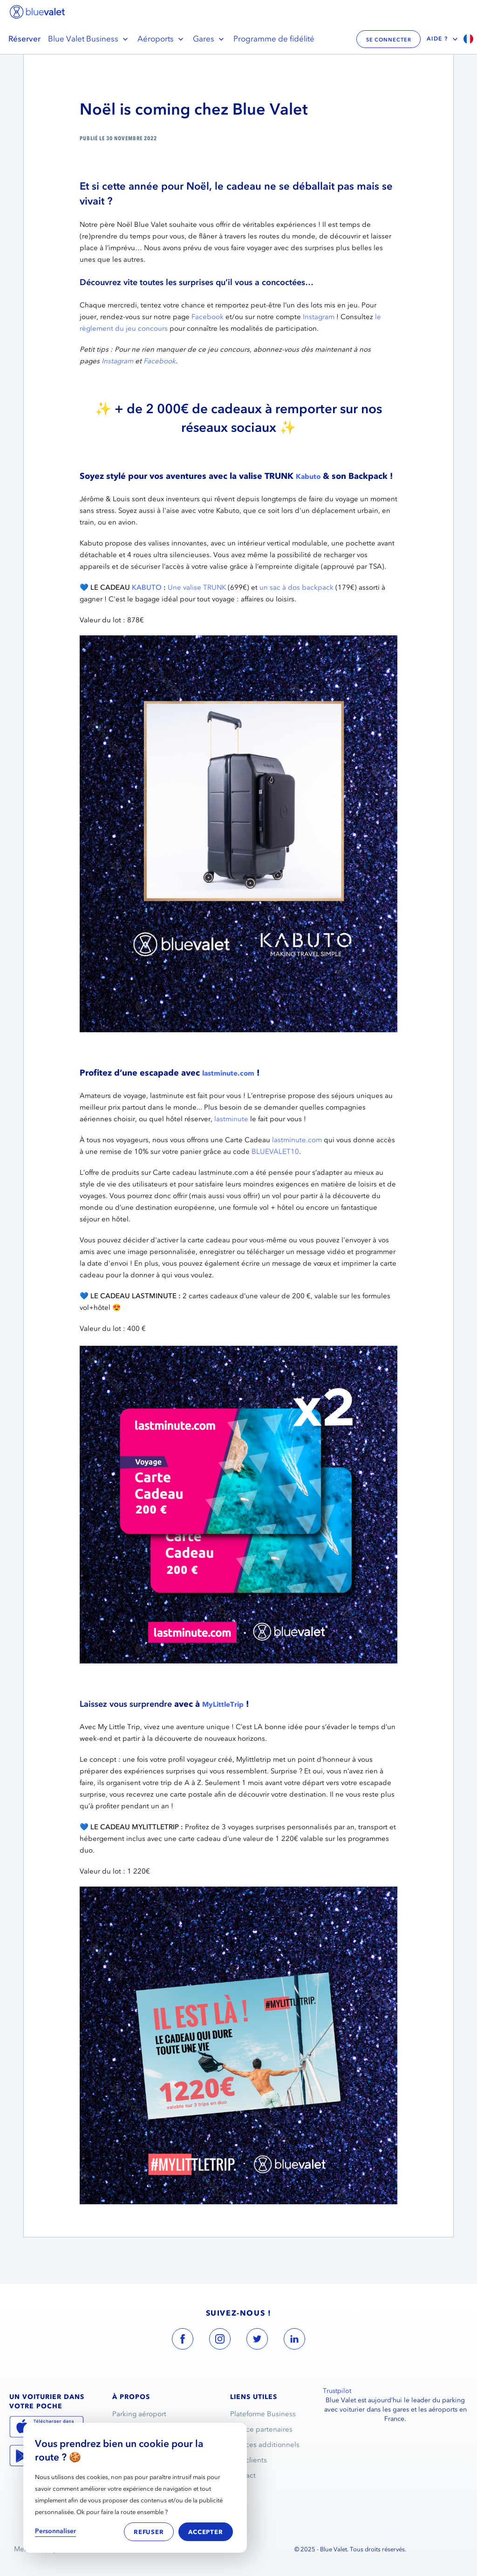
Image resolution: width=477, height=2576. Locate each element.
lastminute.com (228, 1073)
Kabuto (308, 476)
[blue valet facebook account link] (182, 2340)
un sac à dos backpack (296, 587)
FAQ (237, 2491)
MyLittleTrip (223, 1704)
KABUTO (147, 587)
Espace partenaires (261, 2429)
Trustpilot (337, 2391)
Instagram (318, 317)
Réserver (24, 38)
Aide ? (443, 39)
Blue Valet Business (89, 39)
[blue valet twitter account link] (257, 2340)
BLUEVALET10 (275, 1151)
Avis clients (248, 2460)
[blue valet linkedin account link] (294, 2340)
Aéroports (161, 39)
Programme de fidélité (273, 38)
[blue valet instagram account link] (220, 2340)
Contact (243, 2475)
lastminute (231, 1119)
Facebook (207, 317)
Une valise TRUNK (197, 587)
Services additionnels (265, 2444)
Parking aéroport (139, 2414)
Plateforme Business (263, 2414)
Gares (209, 39)
